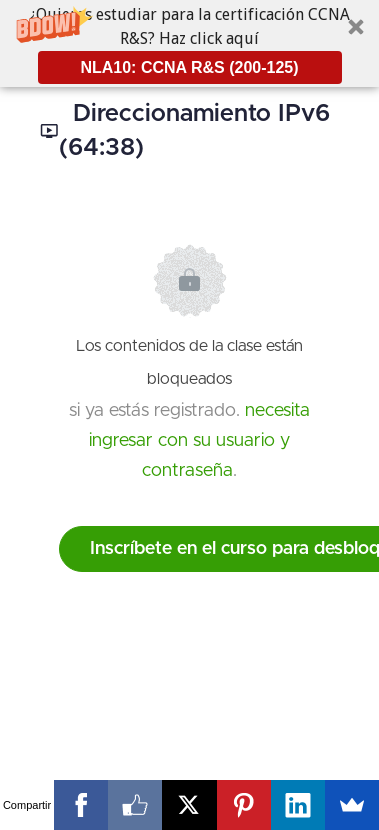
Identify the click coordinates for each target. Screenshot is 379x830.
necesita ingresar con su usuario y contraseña (199, 441)
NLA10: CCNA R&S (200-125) (189, 67)
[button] (189, 43)
